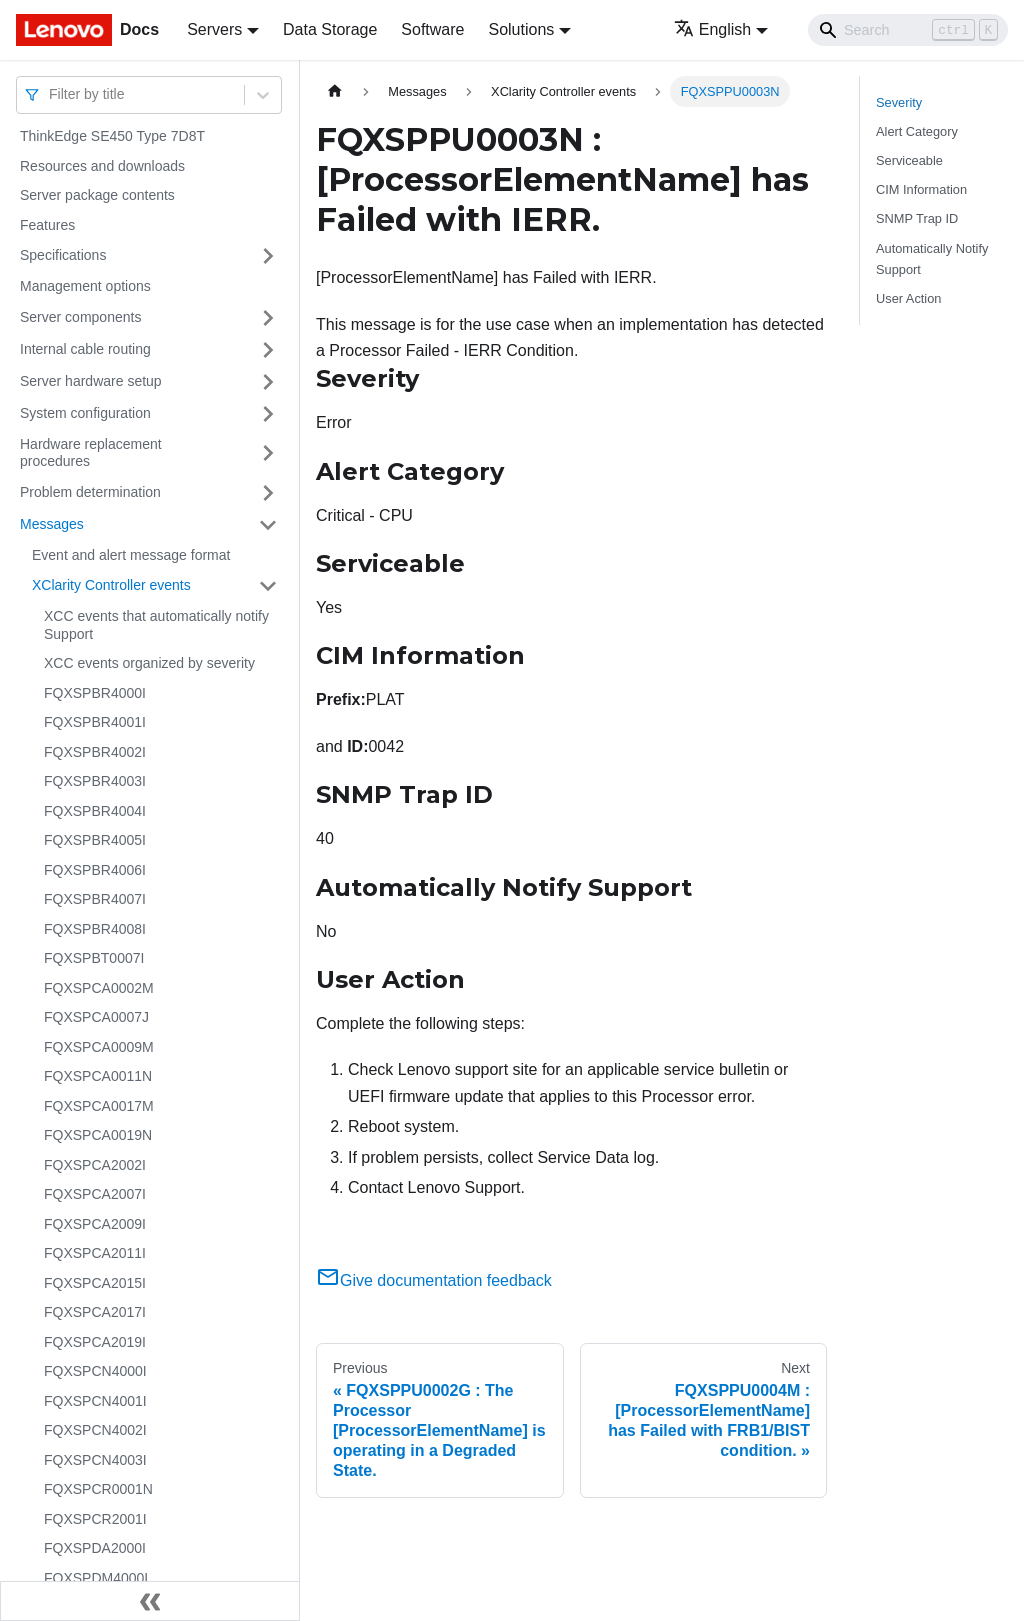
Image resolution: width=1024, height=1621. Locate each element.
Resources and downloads (102, 166)
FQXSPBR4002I (95, 752)
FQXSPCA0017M (99, 1106)
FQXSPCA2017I (95, 1312)
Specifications (63, 255)
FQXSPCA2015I (95, 1283)
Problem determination (90, 492)
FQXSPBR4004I (95, 811)
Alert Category (917, 131)
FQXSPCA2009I (95, 1224)
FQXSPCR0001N (98, 1489)
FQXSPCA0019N (98, 1135)
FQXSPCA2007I (95, 1194)
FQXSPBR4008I (95, 929)
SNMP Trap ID (917, 218)
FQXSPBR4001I (95, 722)
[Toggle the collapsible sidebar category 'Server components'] (268, 318)
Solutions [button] (521, 29)
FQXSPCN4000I (95, 1371)
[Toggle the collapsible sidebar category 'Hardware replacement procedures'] (268, 453)
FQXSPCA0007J (96, 1017)
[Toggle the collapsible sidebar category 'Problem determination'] (268, 493)
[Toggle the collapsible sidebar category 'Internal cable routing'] (268, 350)
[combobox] (51, 94)
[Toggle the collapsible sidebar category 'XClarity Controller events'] (268, 586)
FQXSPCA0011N (98, 1076)
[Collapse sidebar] (150, 1601)
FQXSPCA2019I (95, 1342)
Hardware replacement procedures (91, 453)
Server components (80, 317)
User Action (908, 298)
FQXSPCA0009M (99, 1047)
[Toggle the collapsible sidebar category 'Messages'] (268, 525)
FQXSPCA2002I (95, 1165)
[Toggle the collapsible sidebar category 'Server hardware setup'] (268, 382)
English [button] (712, 29)
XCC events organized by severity (149, 663)
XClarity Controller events (111, 585)
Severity (899, 102)
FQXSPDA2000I (95, 1548)
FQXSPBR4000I (95, 693)
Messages (52, 524)
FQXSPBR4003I (95, 781)
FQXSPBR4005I (95, 840)
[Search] (908, 30)
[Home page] (335, 91)
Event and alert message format (131, 555)
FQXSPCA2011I (95, 1253)
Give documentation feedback (434, 1280)
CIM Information (921, 189)
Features (47, 225)
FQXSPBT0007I (94, 958)
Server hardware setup (91, 381)
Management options (85, 286)
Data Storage (330, 29)
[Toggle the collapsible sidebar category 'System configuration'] (268, 414)
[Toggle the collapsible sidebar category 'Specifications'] (268, 256)
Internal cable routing (85, 349)
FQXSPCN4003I (95, 1460)
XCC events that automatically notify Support (156, 625)
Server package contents (97, 195)
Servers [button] (214, 29)
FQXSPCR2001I (95, 1519)
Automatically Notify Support (932, 259)
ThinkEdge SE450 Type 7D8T (112, 136)
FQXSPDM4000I (96, 1578)
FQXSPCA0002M (99, 988)
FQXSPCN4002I (95, 1430)
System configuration (85, 413)
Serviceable (909, 160)
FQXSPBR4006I (95, 870)
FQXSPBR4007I (95, 899)
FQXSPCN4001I (95, 1401)
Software (432, 29)
